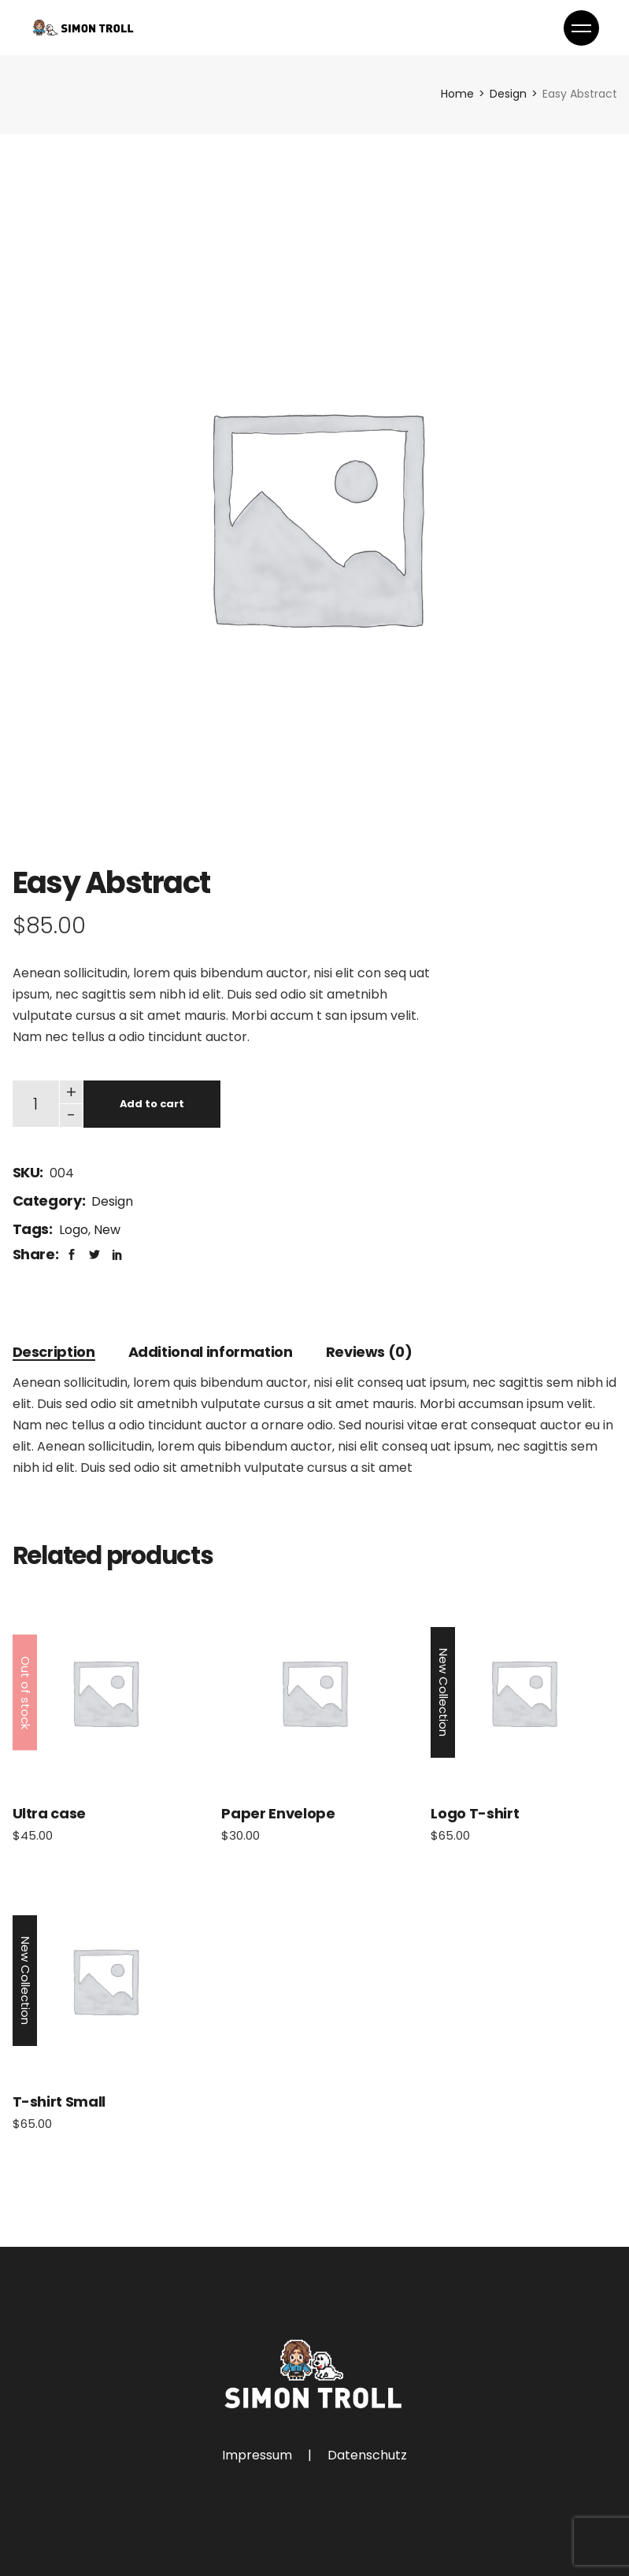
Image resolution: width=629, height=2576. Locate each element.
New (107, 1230)
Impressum (257, 2455)
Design (112, 1201)
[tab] (54, 1351)
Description (54, 1352)
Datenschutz (367, 2455)
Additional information (210, 1352)
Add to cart (152, 1103)
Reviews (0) (369, 1352)
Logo (73, 1230)
